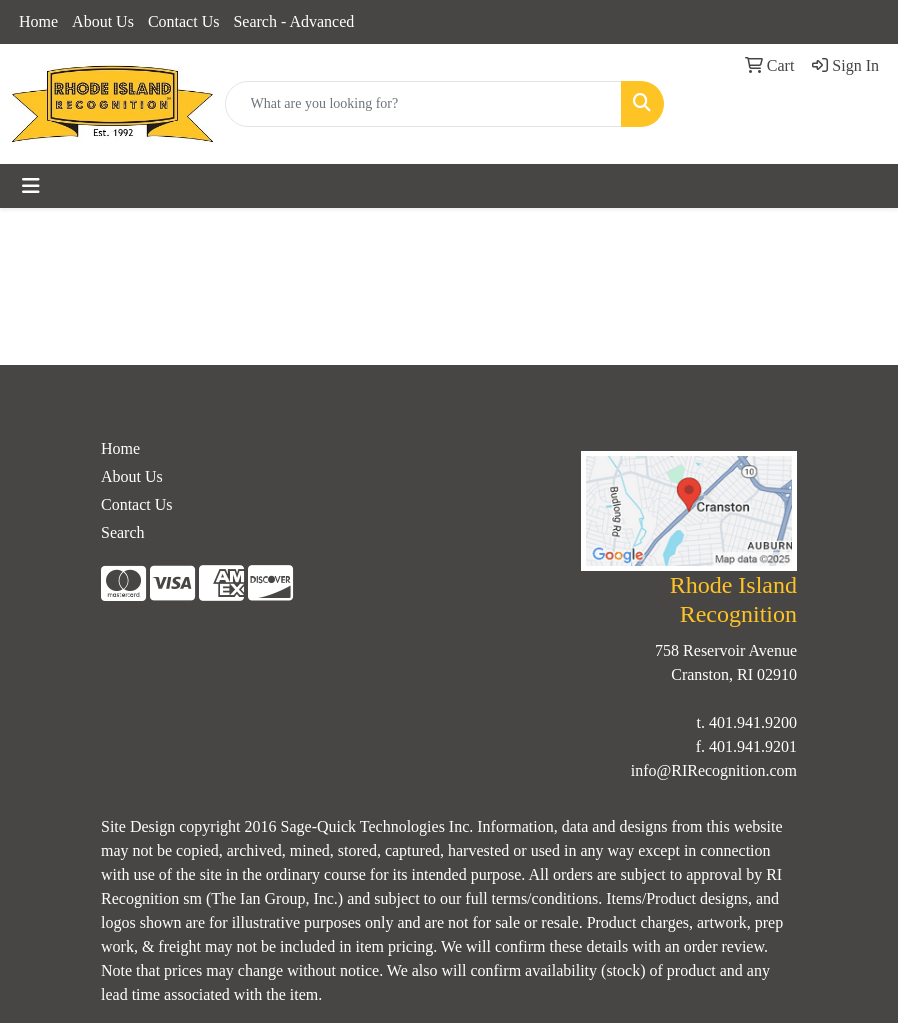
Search (123, 532)
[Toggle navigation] (31, 186)
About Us (103, 21)
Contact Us (184, 21)
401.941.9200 (753, 722)
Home (38, 21)
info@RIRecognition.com (714, 770)
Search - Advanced (293, 21)
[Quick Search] (423, 104)
